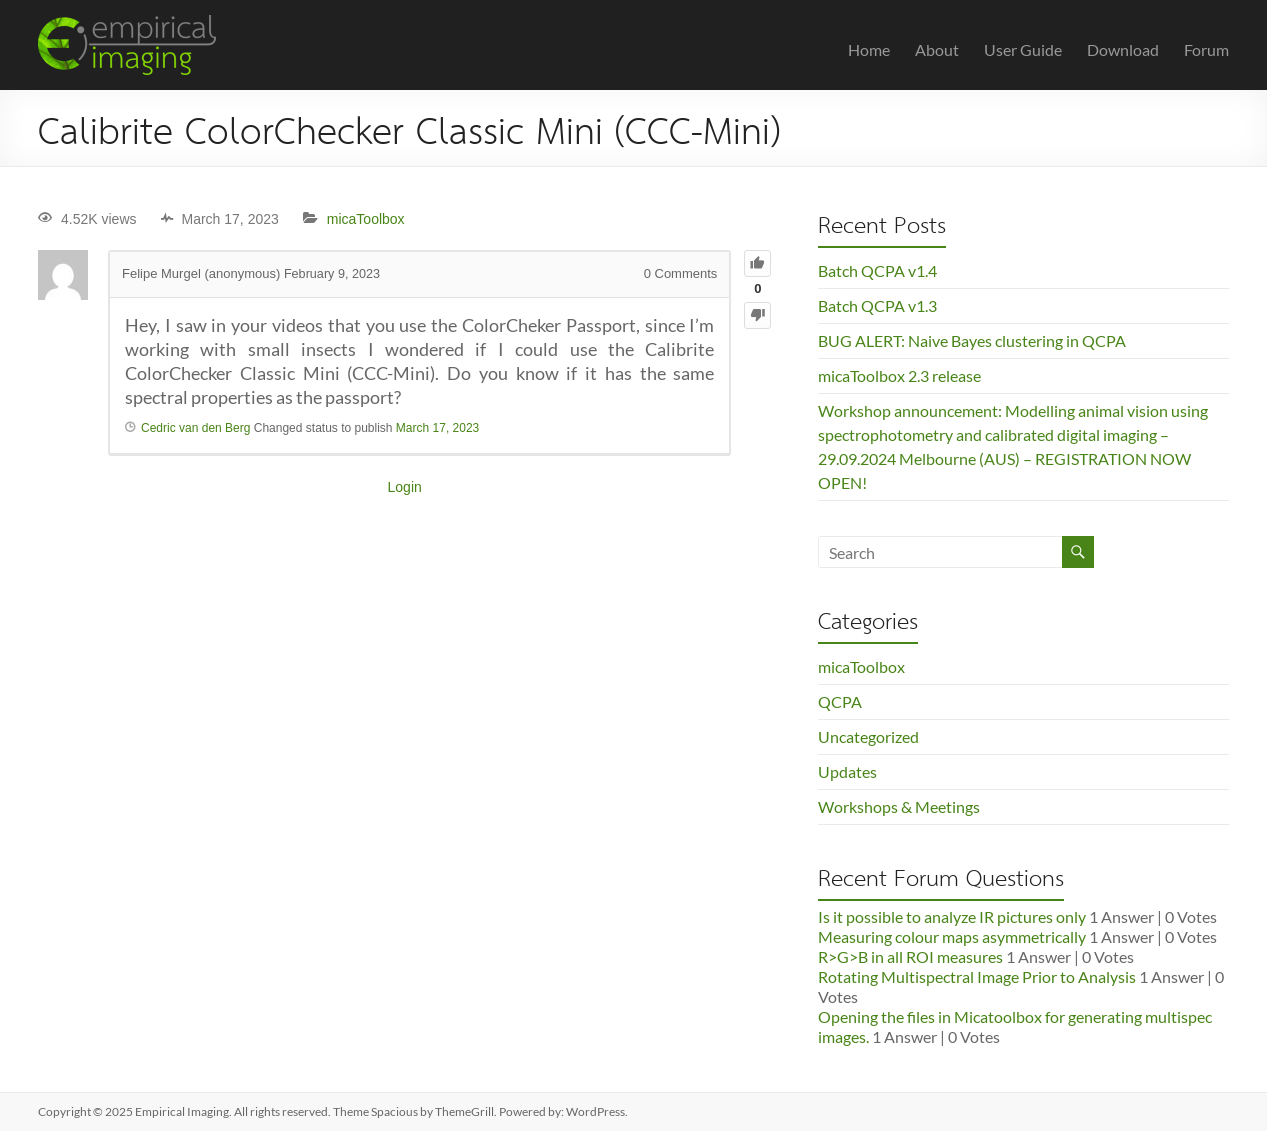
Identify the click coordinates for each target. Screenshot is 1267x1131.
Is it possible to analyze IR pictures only (952, 916)
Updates (847, 771)
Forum (1206, 49)
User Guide (1023, 49)
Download (1123, 49)
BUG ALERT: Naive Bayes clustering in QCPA (972, 340)
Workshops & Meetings (899, 806)
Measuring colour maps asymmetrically (952, 936)
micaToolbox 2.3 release (899, 375)
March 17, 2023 (437, 428)
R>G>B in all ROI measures (910, 956)
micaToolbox (366, 219)
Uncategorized (868, 736)
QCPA (840, 701)
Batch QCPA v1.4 (877, 270)
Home (869, 49)
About (937, 49)
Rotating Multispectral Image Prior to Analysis (977, 976)
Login (405, 487)
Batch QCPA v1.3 (877, 305)
